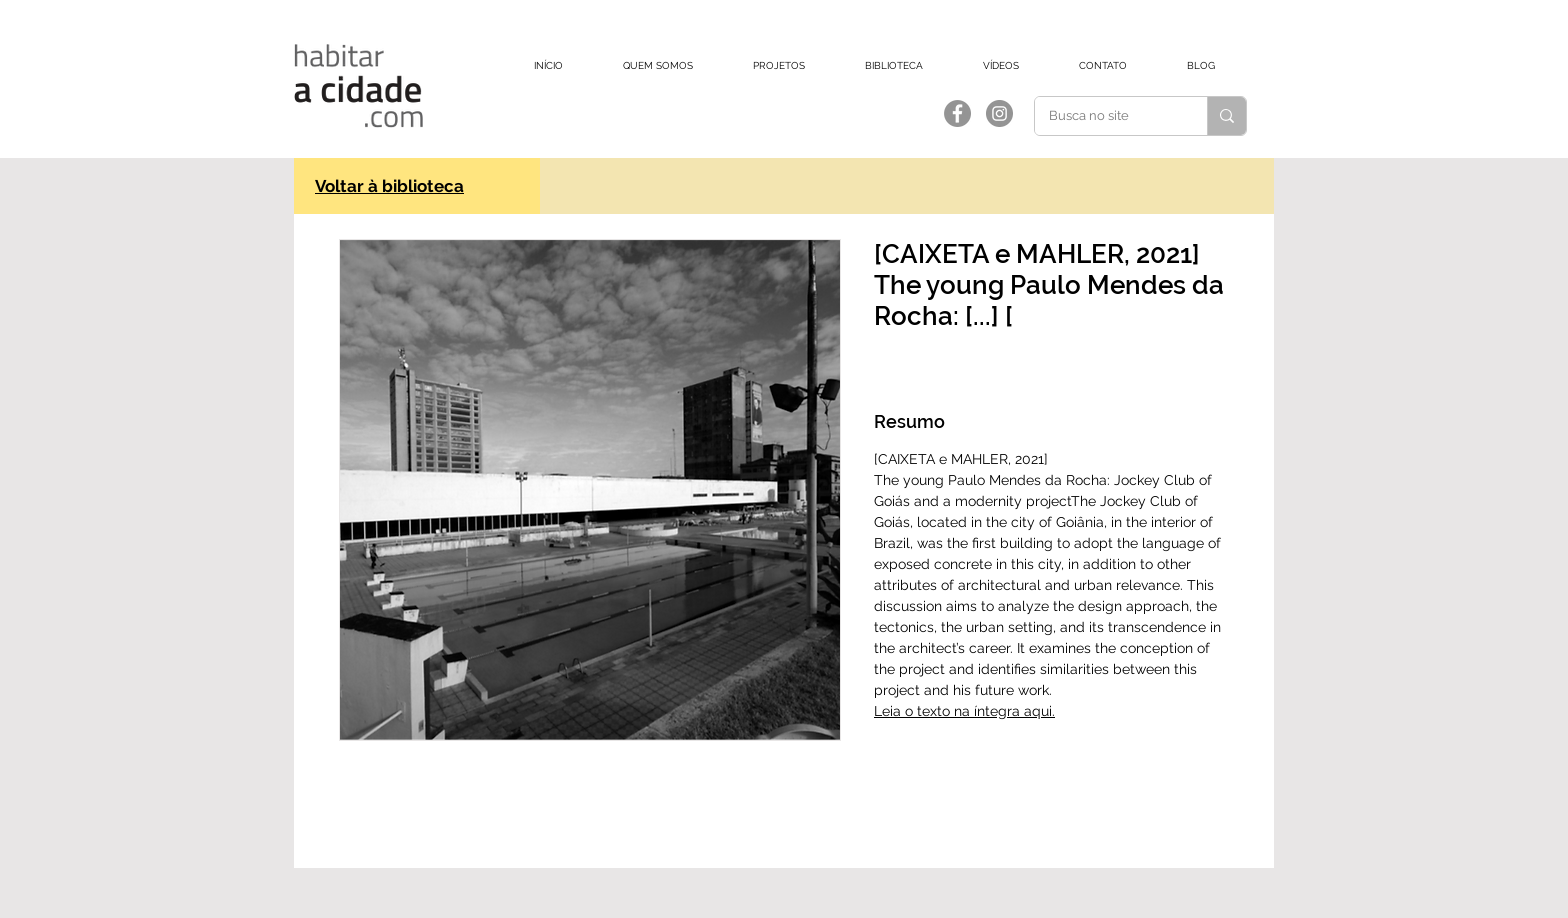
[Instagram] (999, 113)
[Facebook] (957, 113)
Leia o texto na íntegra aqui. (964, 711)
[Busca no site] (1107, 116)
